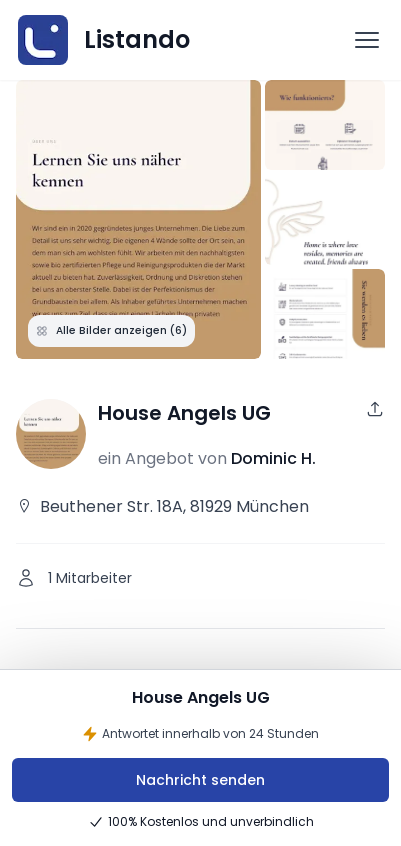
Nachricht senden (200, 780)
